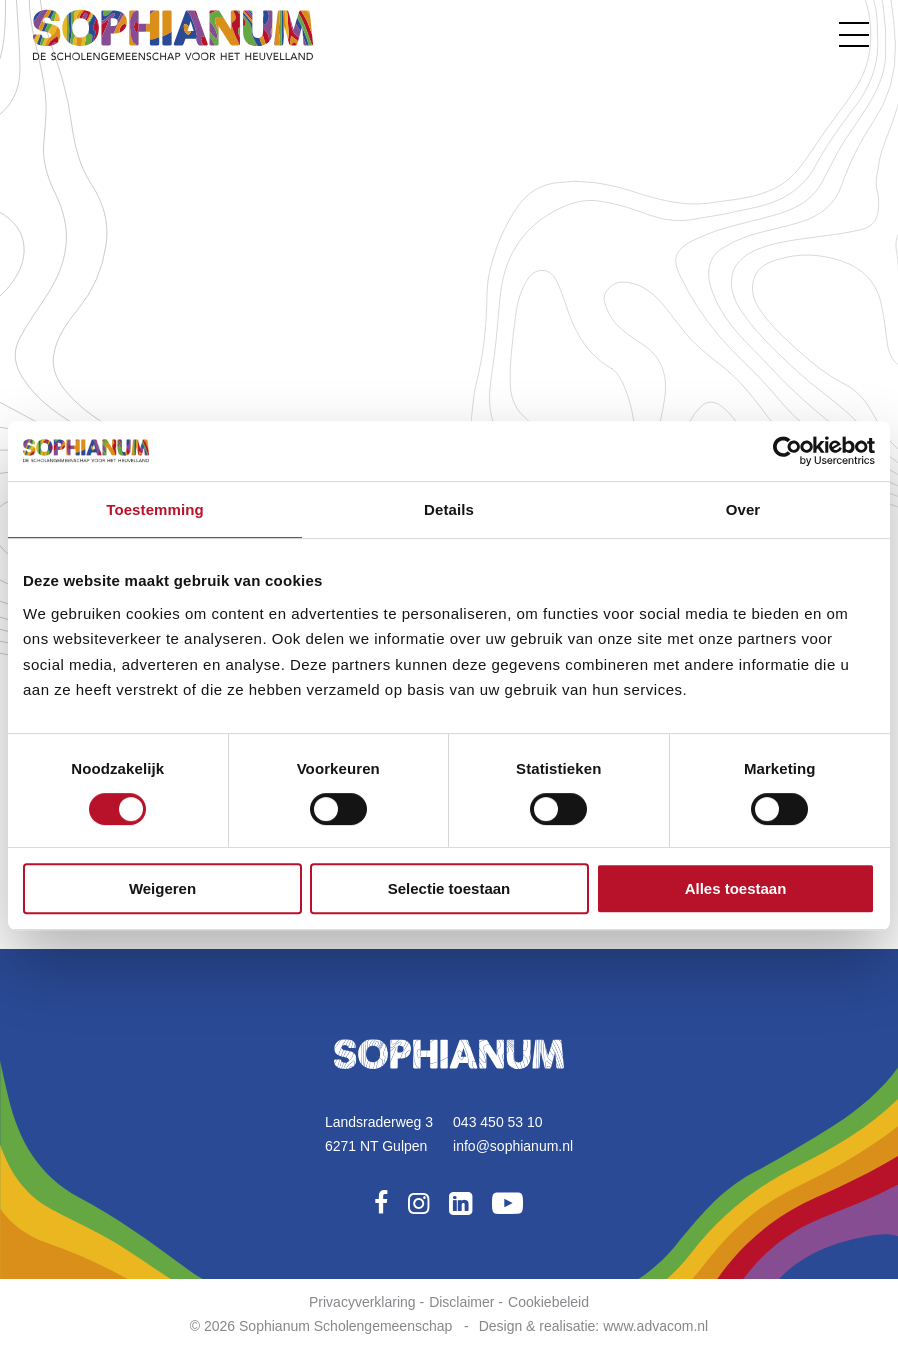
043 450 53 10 (498, 1122)
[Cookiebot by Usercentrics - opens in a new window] (787, 451)
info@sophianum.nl (513, 1146)
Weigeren (162, 888)
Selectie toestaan (449, 888)
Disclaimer (461, 1302)
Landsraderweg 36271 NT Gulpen (379, 1134)
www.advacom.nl (655, 1326)
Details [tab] (449, 509)
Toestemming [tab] (155, 509)
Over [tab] (743, 509)
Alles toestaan (736, 888)
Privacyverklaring (362, 1302)
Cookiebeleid (548, 1302)
